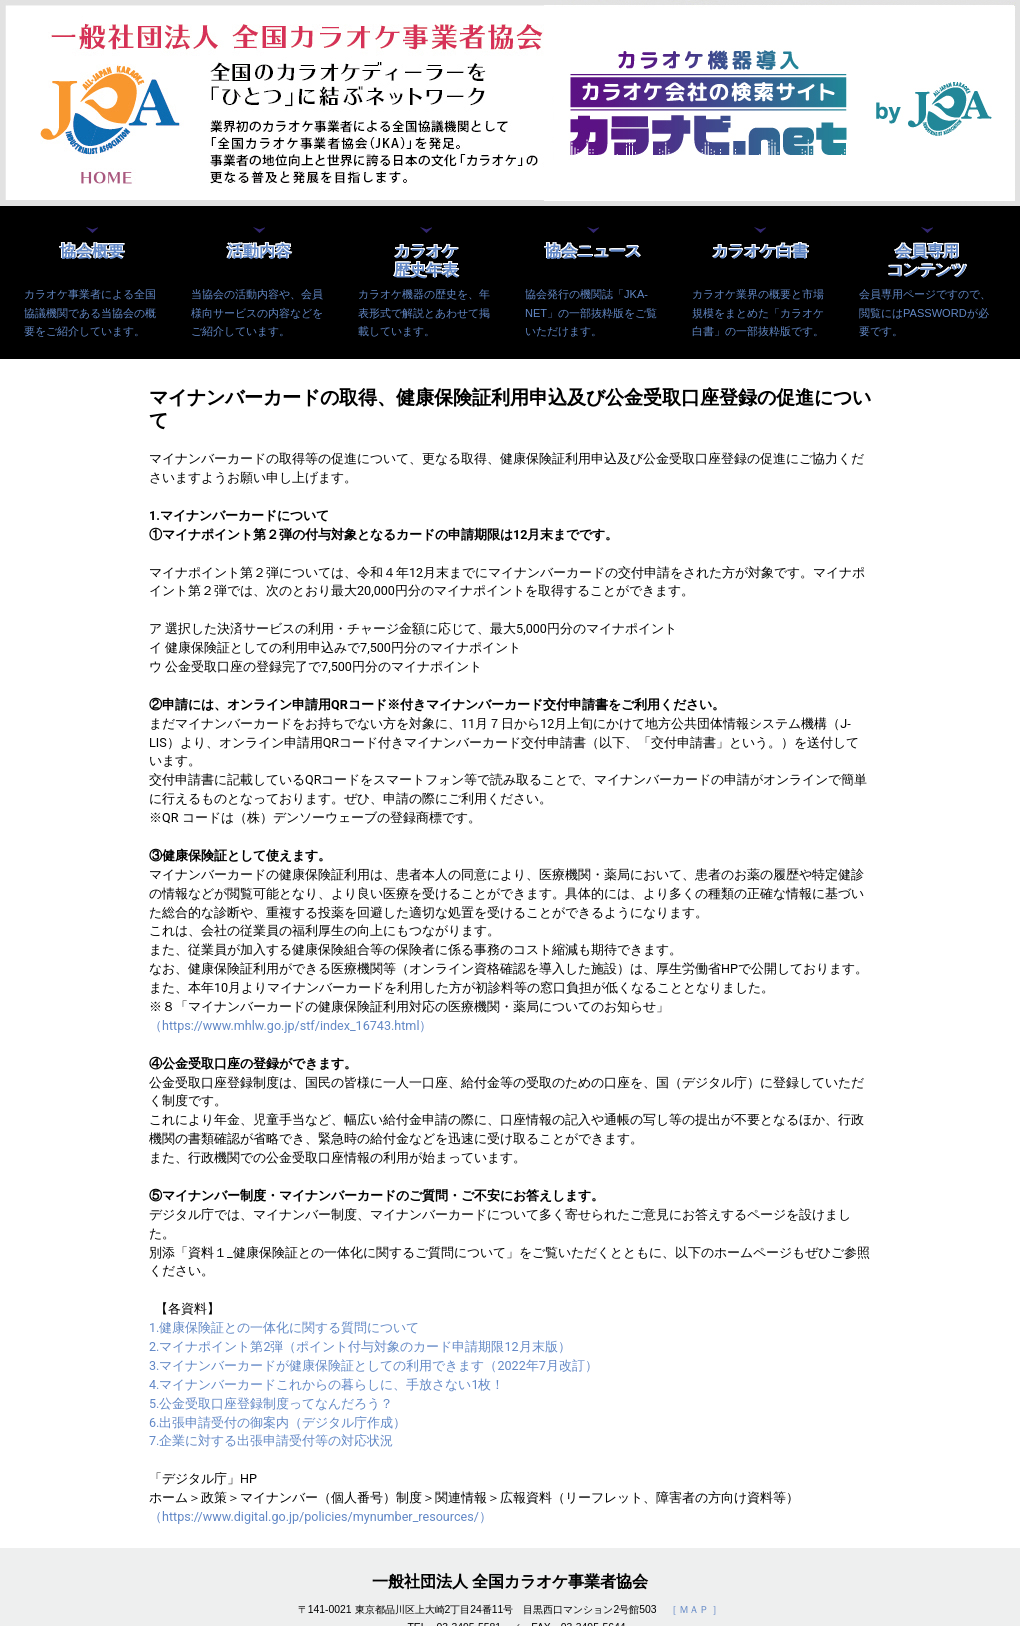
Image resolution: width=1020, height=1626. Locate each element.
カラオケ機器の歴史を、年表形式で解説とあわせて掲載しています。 (424, 312)
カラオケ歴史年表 (426, 260)
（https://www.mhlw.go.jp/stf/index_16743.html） (290, 1025)
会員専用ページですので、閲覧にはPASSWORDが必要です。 (925, 312)
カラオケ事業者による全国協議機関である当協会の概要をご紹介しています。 (90, 312)
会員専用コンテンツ (927, 260)
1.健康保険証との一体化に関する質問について (284, 1327)
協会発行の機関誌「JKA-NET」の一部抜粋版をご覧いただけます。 (591, 312)
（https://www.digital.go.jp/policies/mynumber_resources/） (320, 1516)
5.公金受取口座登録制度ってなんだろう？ (271, 1403)
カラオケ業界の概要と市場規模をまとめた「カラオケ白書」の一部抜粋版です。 (758, 312)
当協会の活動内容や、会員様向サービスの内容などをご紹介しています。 (257, 312)
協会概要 (92, 251)
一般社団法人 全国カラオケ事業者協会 (510, 1581)
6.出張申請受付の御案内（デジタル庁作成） (277, 1422)
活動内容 (259, 251)
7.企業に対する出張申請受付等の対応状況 (271, 1440)
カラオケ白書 (760, 251)
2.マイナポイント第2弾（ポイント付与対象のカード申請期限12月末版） (360, 1346)
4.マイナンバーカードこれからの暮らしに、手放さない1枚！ (326, 1384)
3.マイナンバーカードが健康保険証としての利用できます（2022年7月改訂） (373, 1365)
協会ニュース (593, 251)
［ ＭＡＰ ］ (695, 1609)
